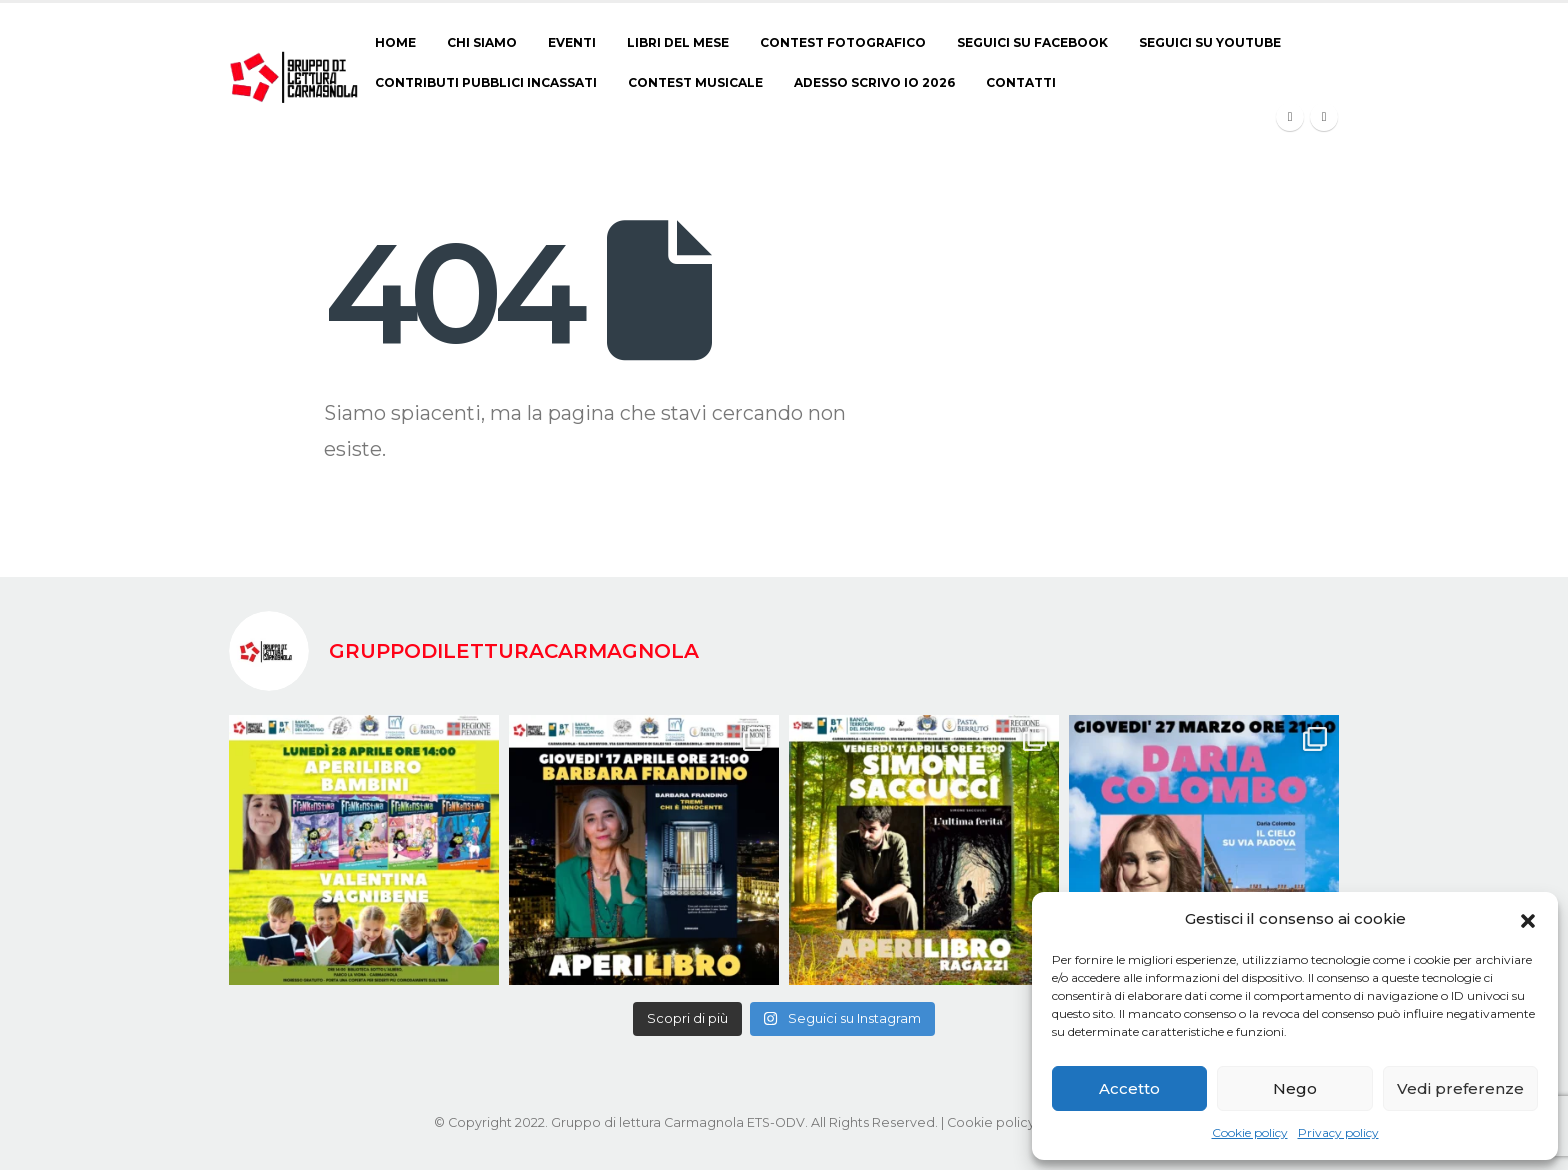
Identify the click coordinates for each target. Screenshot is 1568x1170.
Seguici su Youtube (1210, 42)
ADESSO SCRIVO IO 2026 (874, 82)
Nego (1295, 1088)
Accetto (1129, 1088)
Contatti (1021, 82)
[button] (1528, 919)
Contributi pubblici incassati (486, 82)
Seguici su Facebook (1032, 42)
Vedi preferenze (1460, 1088)
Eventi (572, 42)
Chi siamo (482, 42)
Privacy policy (1338, 1132)
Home (395, 42)
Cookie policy (1250, 1132)
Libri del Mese (678, 42)
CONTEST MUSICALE (695, 82)
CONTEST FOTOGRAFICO (843, 42)
